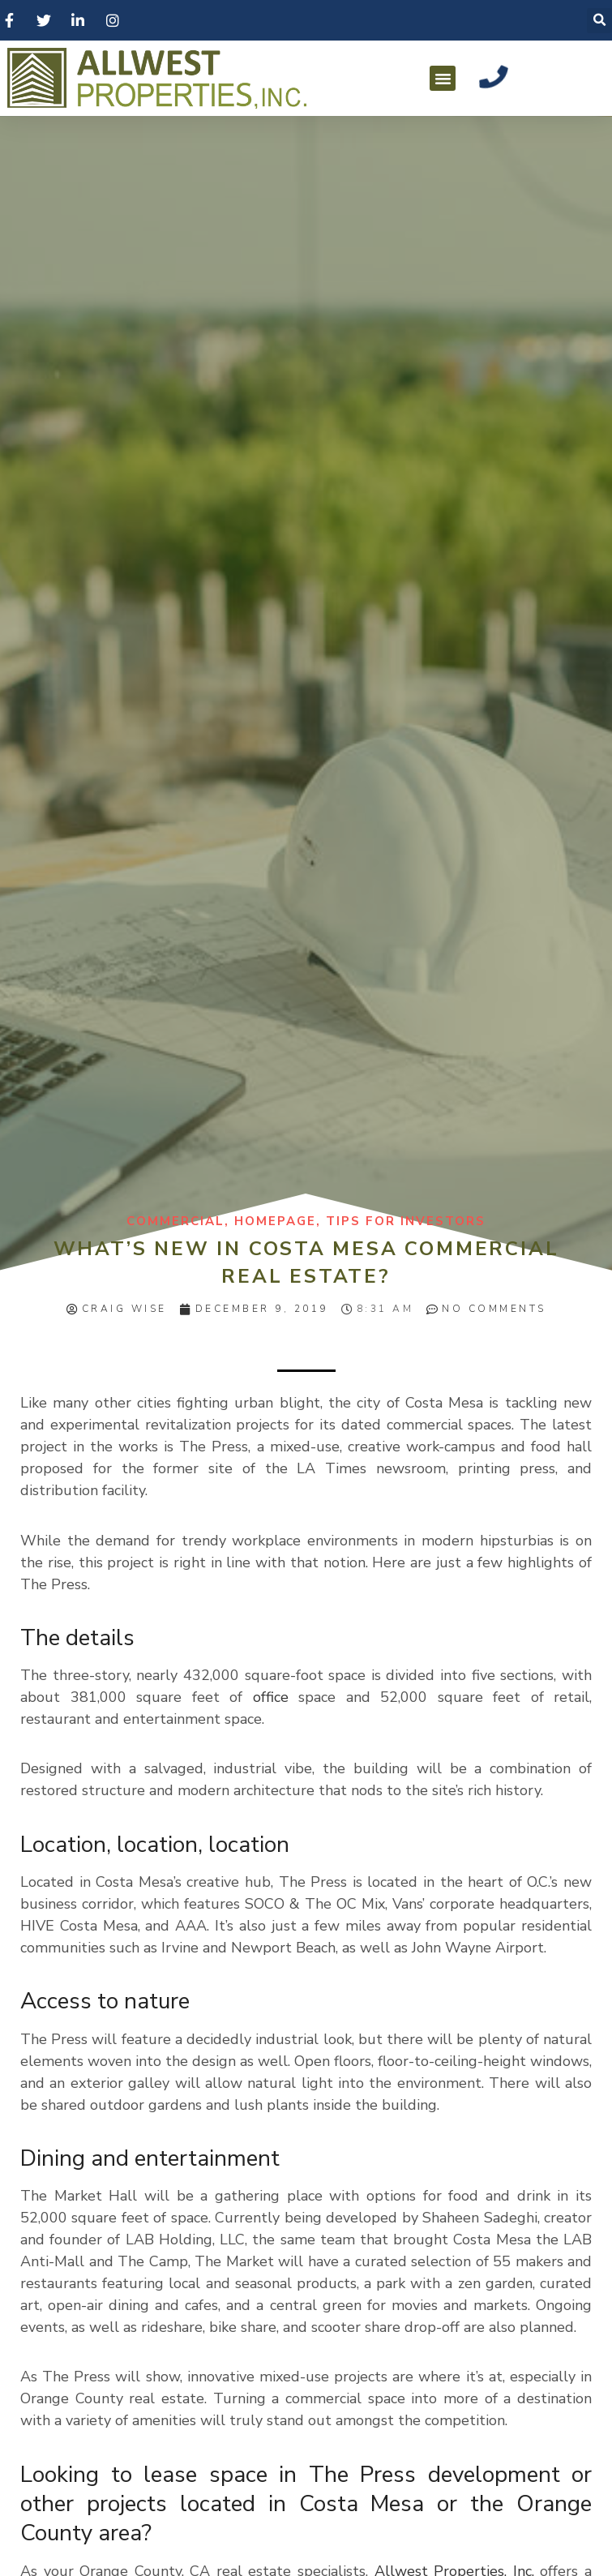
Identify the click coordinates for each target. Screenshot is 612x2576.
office (271, 1697)
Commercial (175, 1221)
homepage (275, 1221)
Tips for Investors (406, 1221)
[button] (443, 79)
